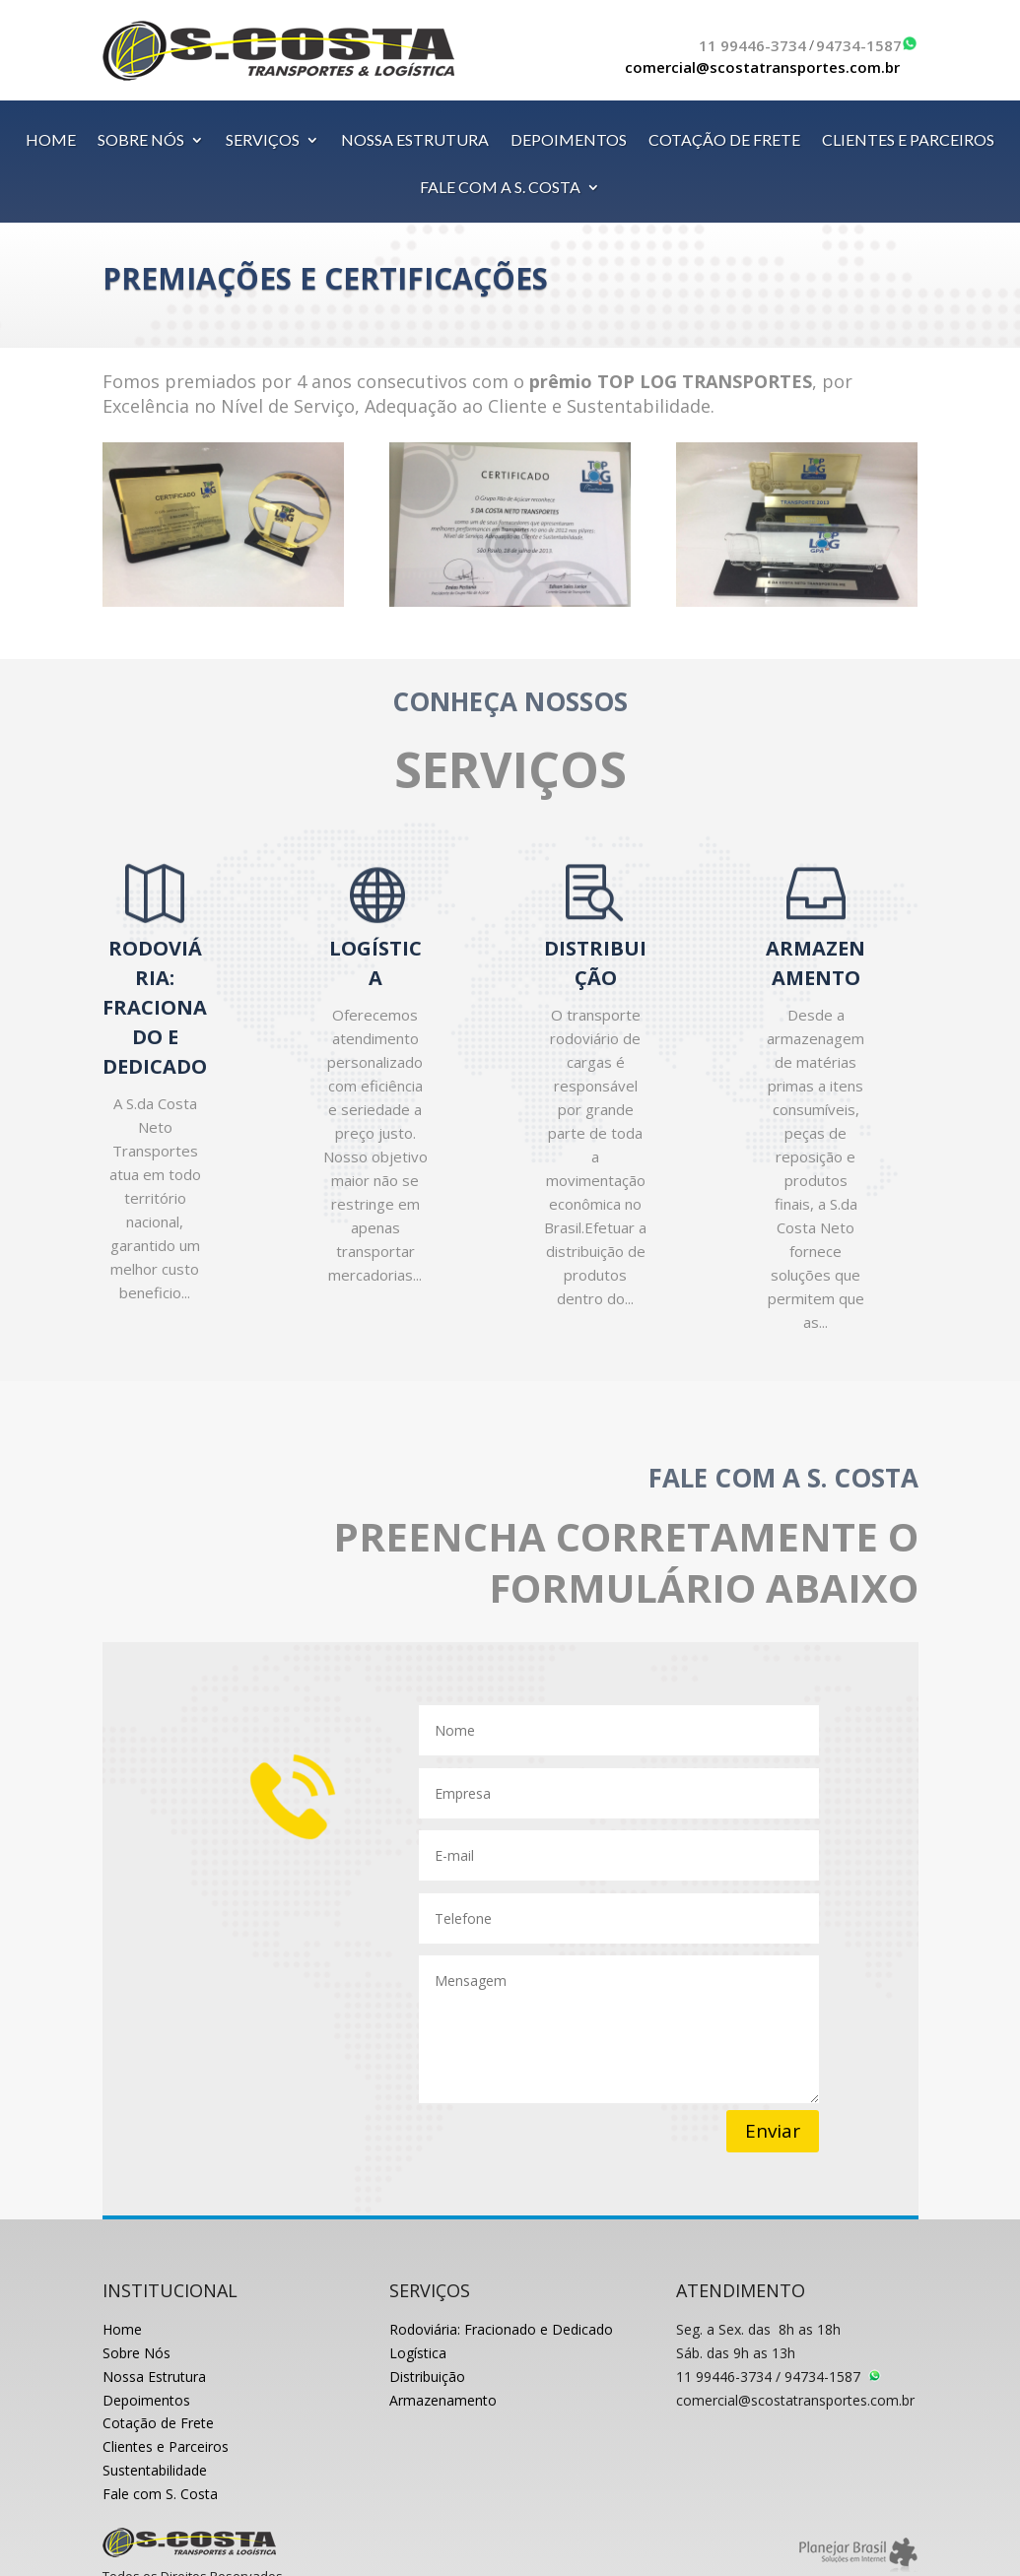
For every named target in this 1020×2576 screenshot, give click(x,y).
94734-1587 (859, 45)
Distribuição (427, 2376)
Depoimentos (146, 2400)
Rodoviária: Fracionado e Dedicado (501, 2329)
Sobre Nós (136, 2353)
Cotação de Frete (158, 2422)
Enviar (772, 2131)
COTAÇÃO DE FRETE (724, 141)
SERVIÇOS (263, 141)
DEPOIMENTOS (568, 141)
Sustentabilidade (154, 2470)
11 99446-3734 (752, 45)
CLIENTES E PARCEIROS (908, 141)
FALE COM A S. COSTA (500, 188)
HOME (51, 141)
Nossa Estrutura (154, 2376)
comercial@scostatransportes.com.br (762, 67)
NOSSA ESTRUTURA (415, 141)
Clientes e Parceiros (165, 2446)
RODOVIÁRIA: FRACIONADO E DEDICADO (154, 1007)
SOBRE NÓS (141, 141)
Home (122, 2329)
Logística (417, 2353)
